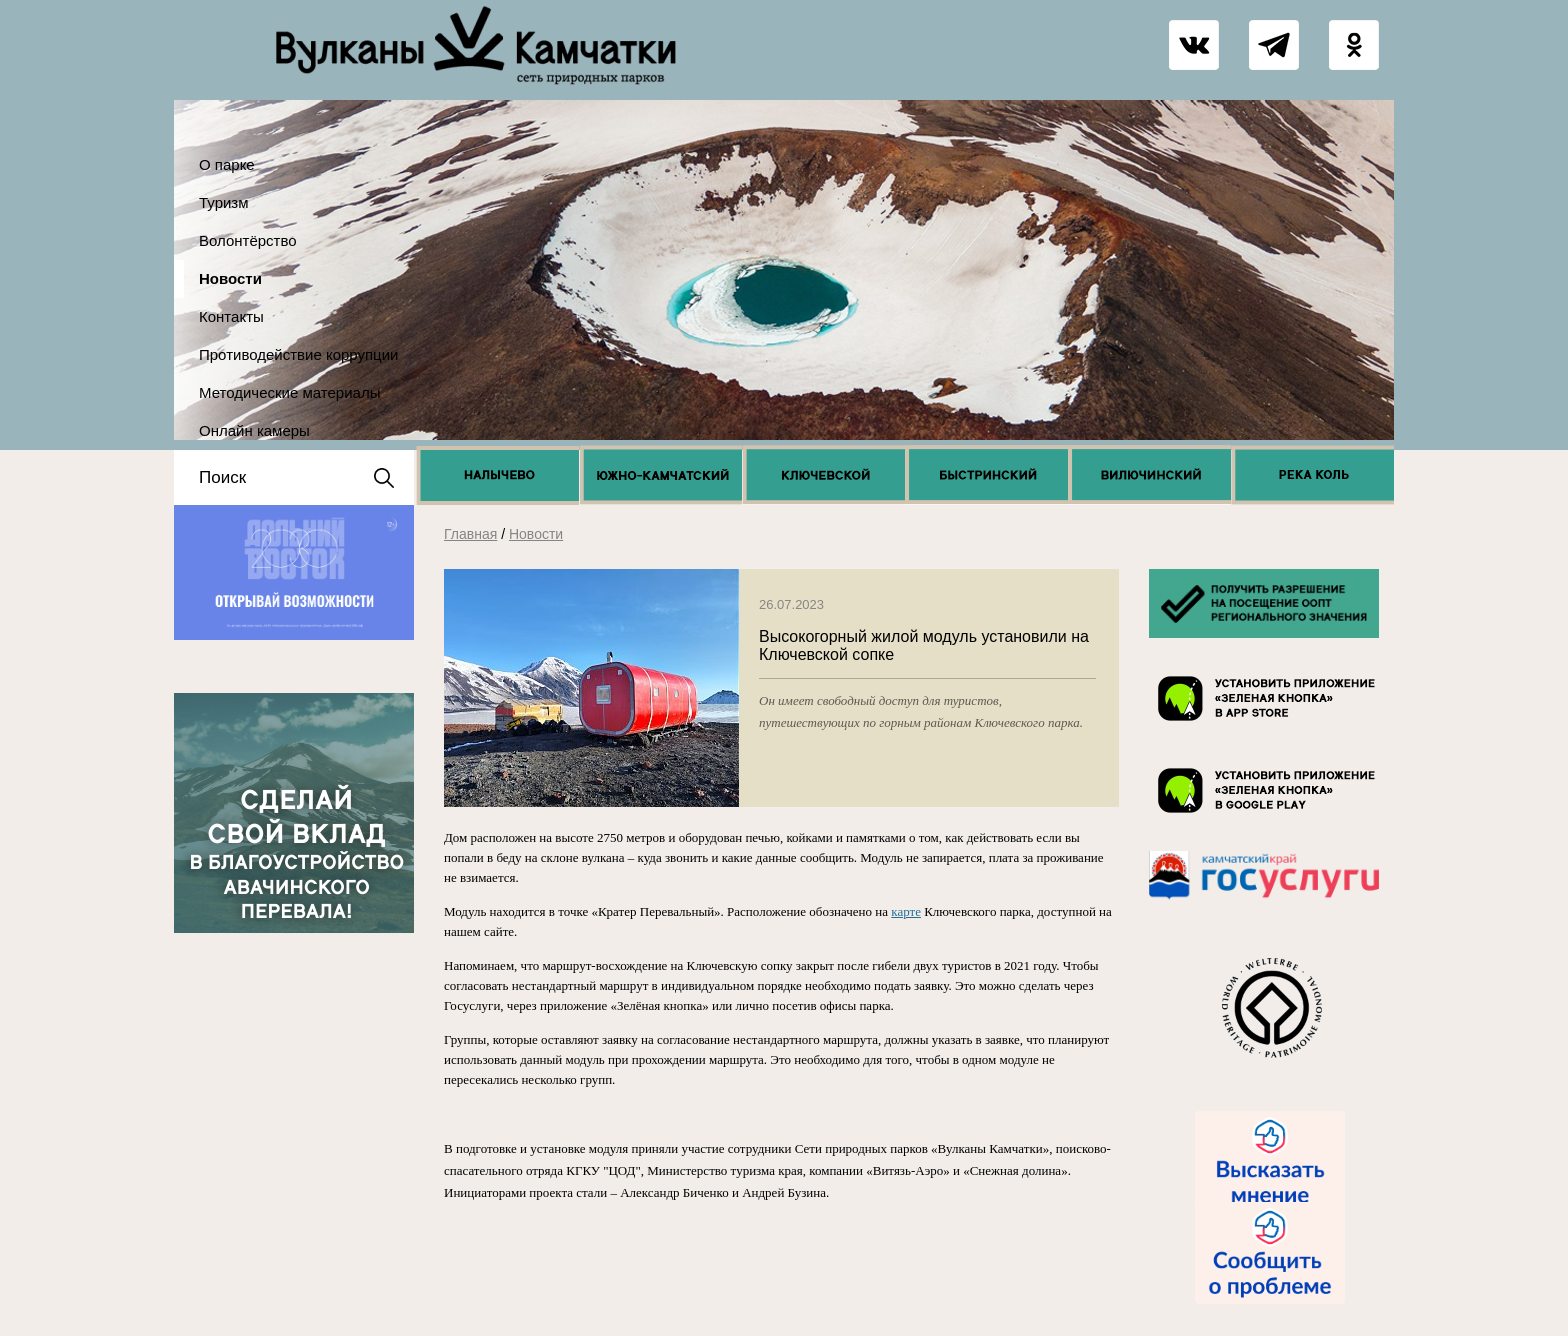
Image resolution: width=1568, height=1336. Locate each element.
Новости (230, 278)
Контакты (231, 316)
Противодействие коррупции (298, 354)
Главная (470, 534)
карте (906, 911)
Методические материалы (289, 392)
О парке (227, 164)
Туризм (224, 202)
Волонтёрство (248, 240)
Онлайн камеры (254, 430)
